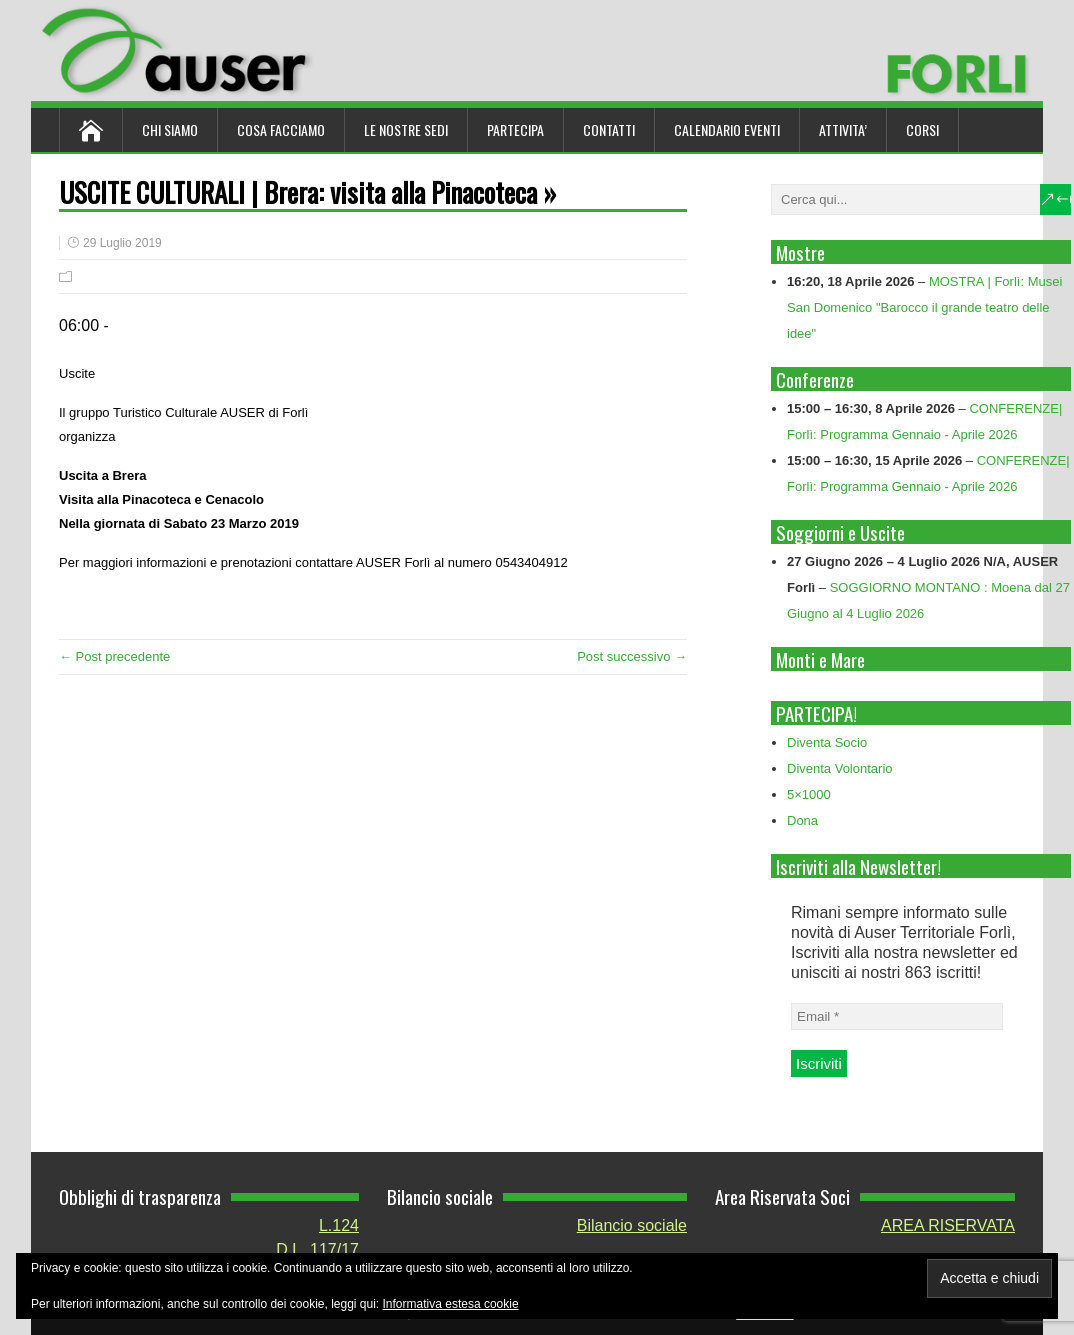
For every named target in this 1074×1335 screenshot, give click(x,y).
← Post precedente (114, 656)
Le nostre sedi (406, 129)
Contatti (609, 129)
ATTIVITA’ (843, 129)
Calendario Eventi (727, 129)
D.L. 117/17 (317, 1249)
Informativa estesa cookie (451, 1304)
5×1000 (809, 794)
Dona (802, 820)
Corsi (922, 129)
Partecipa (515, 129)
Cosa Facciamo (281, 129)
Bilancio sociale (632, 1225)
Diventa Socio (827, 742)
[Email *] (897, 1016)
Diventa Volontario (840, 768)
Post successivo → (632, 656)
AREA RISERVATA (948, 1225)
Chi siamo (170, 129)
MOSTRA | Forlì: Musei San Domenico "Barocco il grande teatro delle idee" (924, 307)
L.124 (339, 1225)
